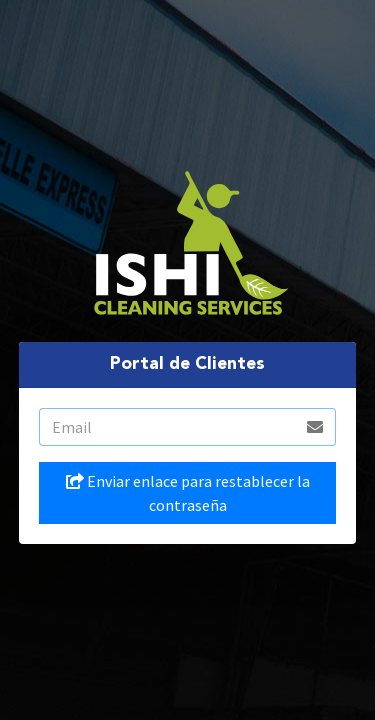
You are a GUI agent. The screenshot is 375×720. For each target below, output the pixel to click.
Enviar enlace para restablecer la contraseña (188, 493)
